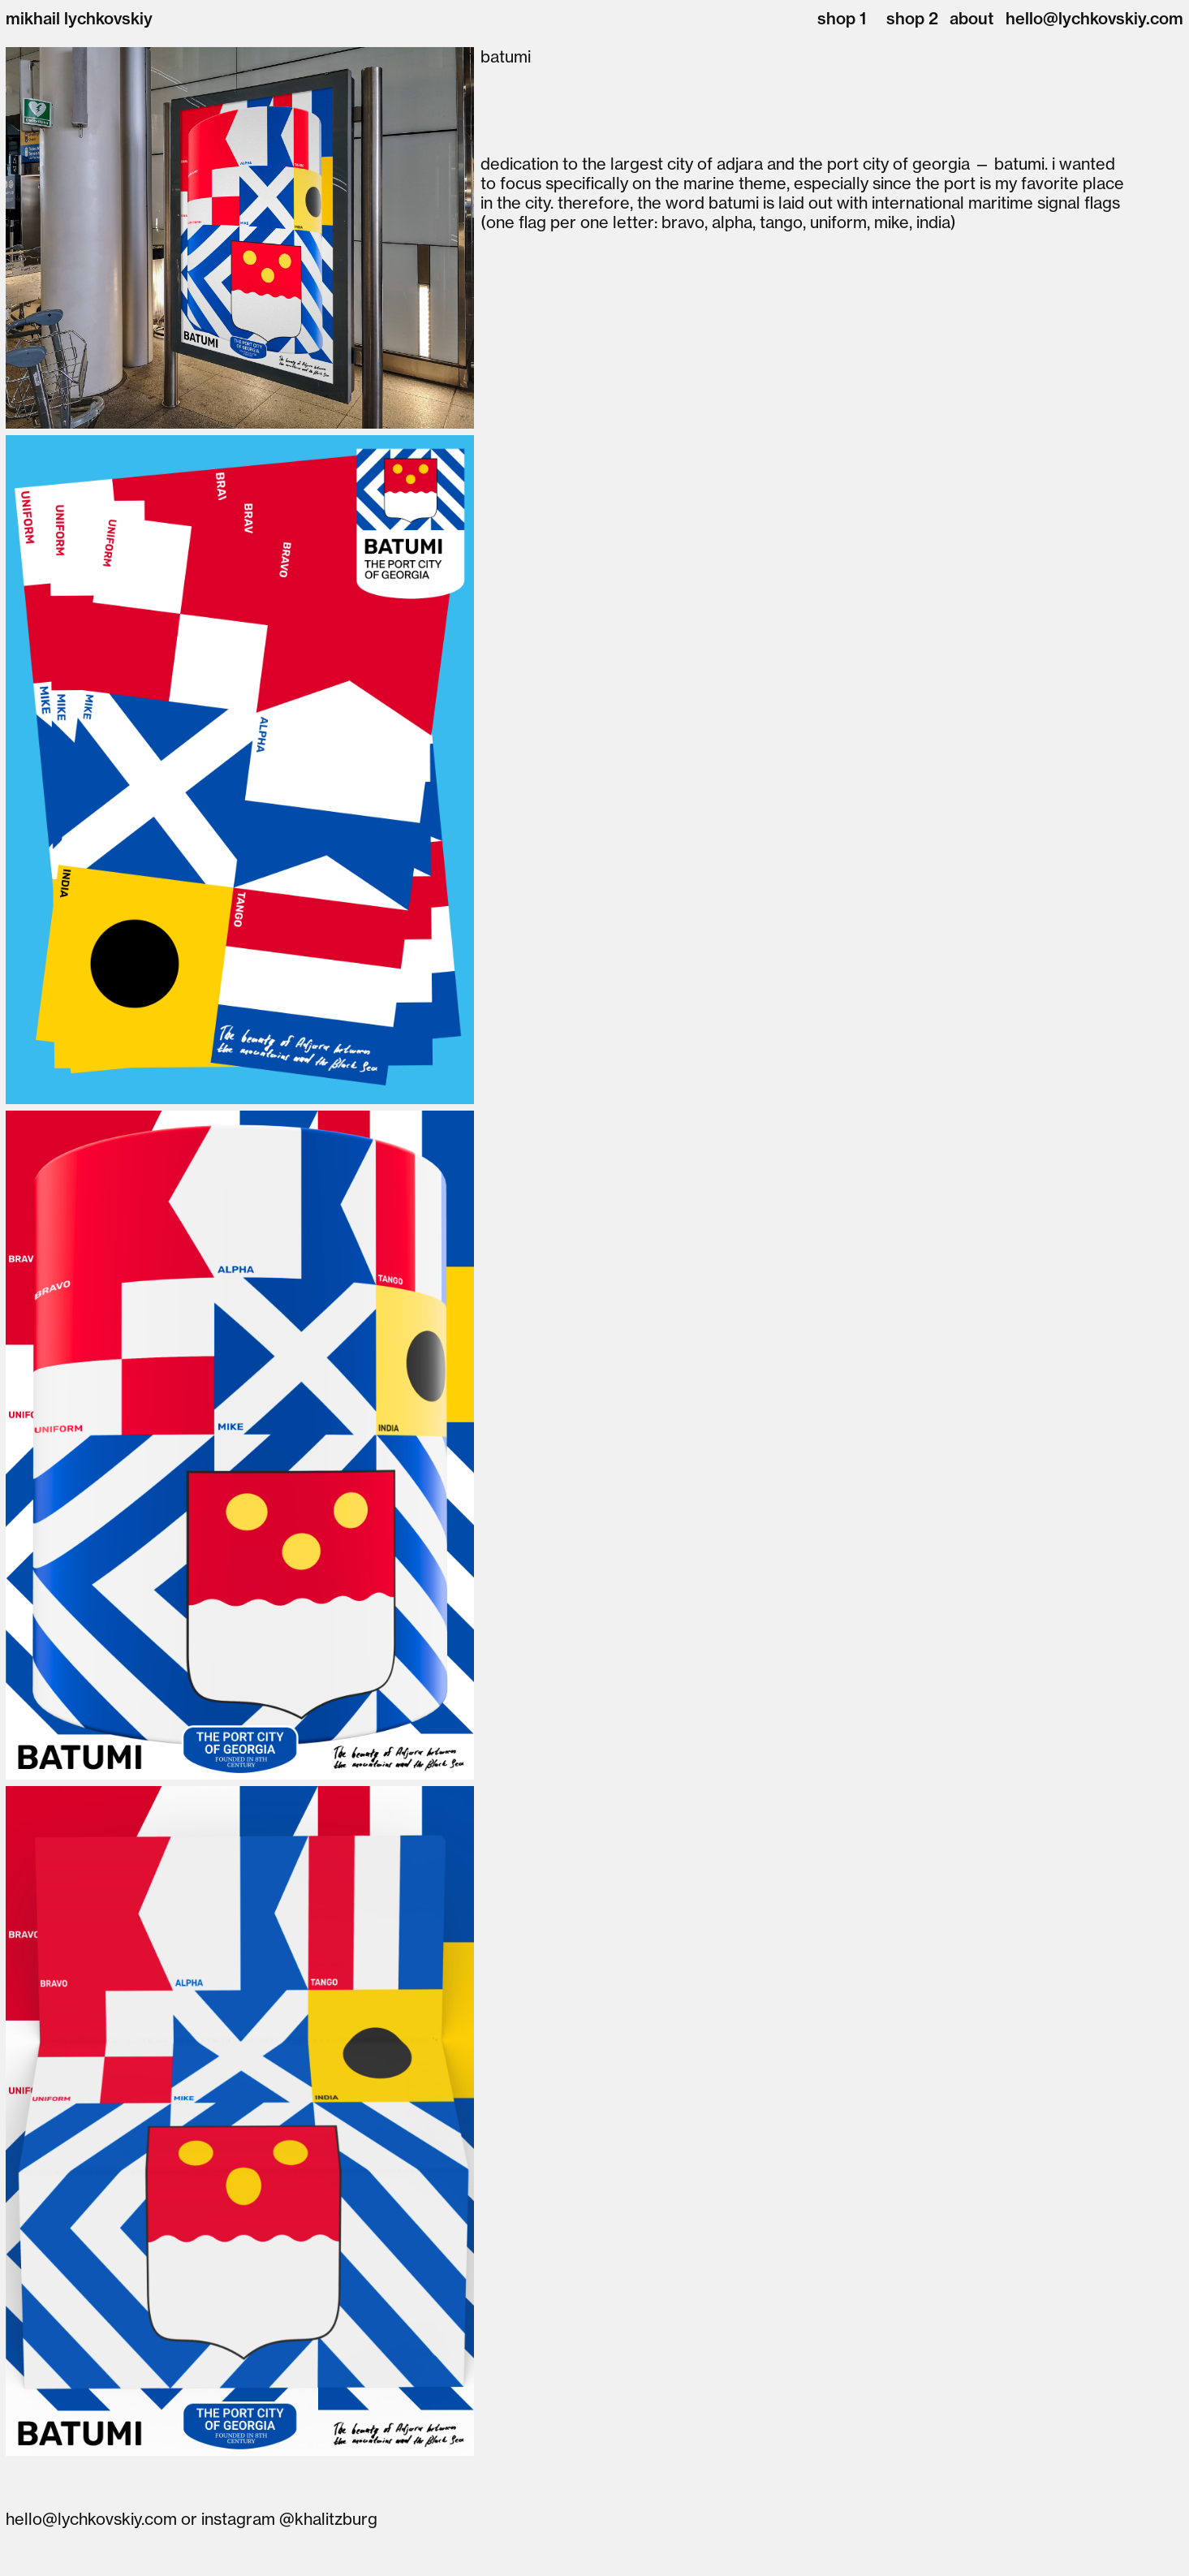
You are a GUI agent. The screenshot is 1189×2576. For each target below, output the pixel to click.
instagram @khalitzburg (289, 2519)
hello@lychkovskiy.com (1094, 18)
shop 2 (912, 18)
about (971, 18)
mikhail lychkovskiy (79, 18)
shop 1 (841, 18)
